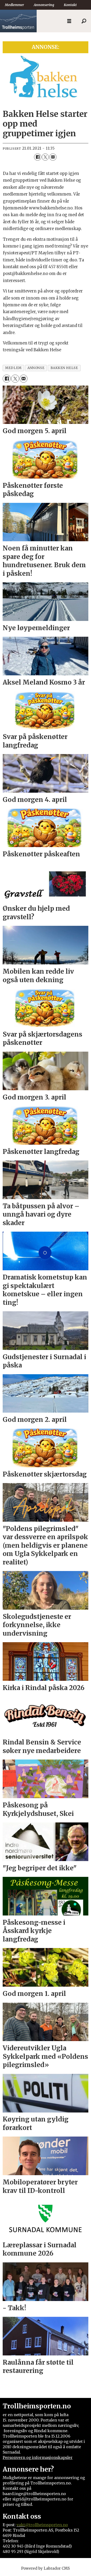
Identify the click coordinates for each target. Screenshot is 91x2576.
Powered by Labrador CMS (45, 2568)
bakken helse (64, 368)
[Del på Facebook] (37, 157)
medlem (13, 368)
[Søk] (83, 21)
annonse (35, 368)
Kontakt (70, 5)
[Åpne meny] (69, 21)
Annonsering (44, 5)
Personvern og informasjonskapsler (38, 2457)
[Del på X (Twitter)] (45, 157)
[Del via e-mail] (52, 157)
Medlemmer (14, 5)
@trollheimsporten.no (46, 2525)
